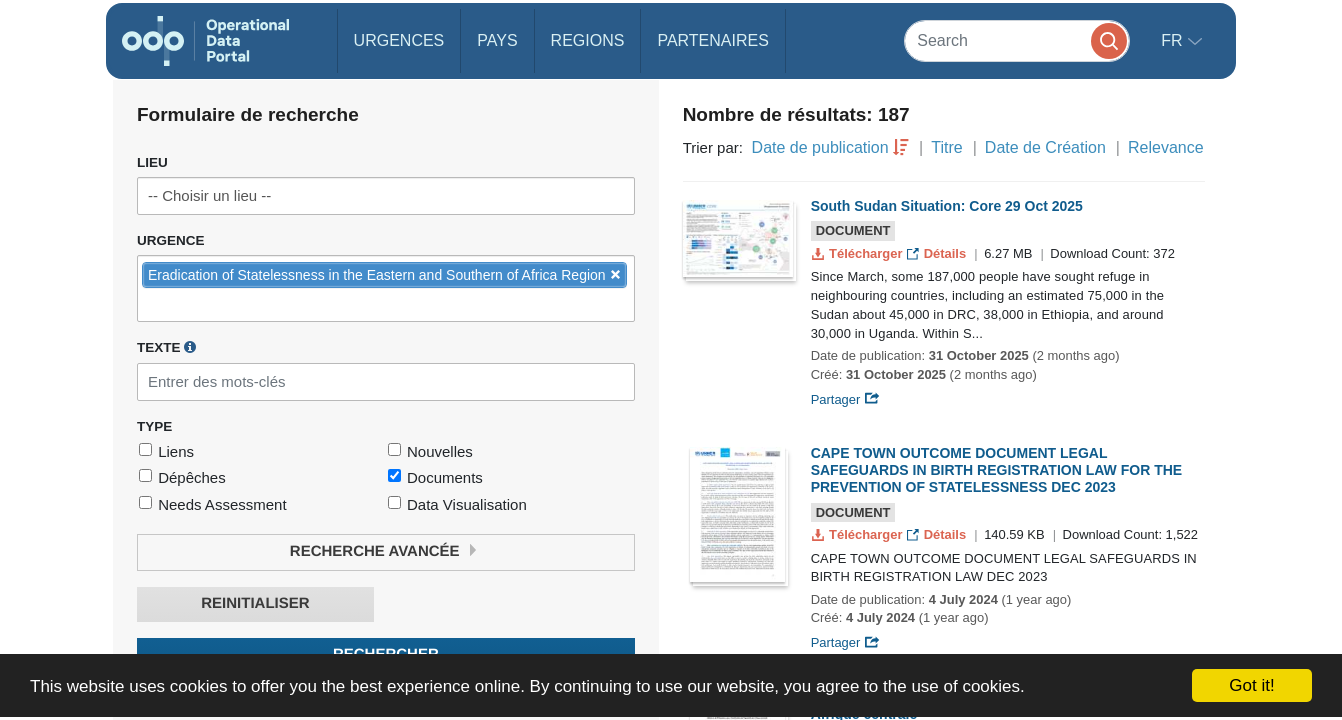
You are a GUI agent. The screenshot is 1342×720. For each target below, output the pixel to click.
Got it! (1251, 685)
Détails (938, 253)
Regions (588, 40)
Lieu (152, 162)
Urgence (171, 240)
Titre (946, 147)
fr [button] (1174, 40)
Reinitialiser (255, 603)
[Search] (1017, 40)
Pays (497, 40)
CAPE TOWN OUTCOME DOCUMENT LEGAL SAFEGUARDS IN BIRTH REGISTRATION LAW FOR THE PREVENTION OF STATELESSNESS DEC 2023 (997, 470)
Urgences (399, 40)
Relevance (1166, 147)
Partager (845, 399)
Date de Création (1045, 147)
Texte (166, 347)
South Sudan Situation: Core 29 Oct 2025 (947, 206)
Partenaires (712, 40)
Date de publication (820, 147)
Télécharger (859, 253)
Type (154, 426)
